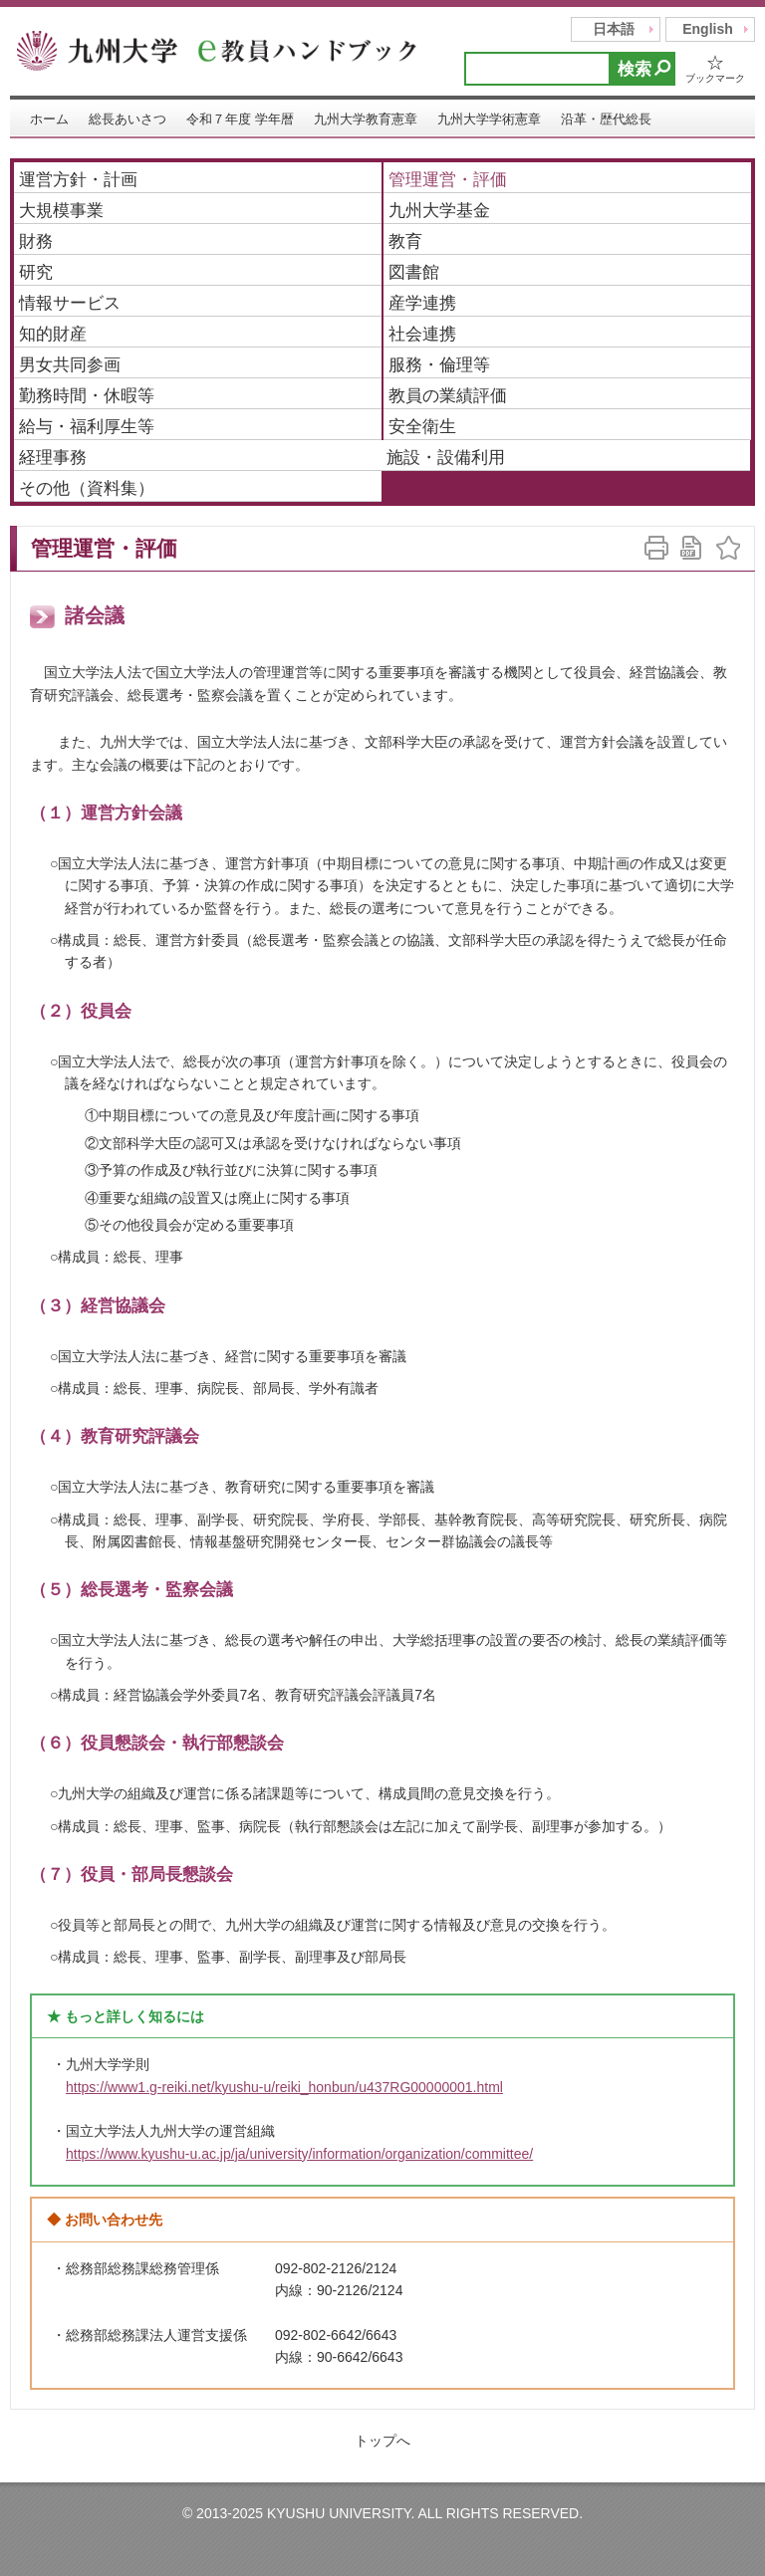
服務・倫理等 (439, 364)
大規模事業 (61, 210)
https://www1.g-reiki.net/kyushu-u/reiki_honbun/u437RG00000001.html (284, 2087)
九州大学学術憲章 (489, 119)
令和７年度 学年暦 (240, 119)
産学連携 (422, 303)
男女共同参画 (70, 364)
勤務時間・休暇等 (86, 395)
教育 (405, 241)
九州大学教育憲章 (365, 119)
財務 (36, 241)
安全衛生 (422, 426)
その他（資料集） (86, 488)
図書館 (413, 272)
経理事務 (53, 457)
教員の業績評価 (447, 395)
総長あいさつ (127, 119)
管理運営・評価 (447, 179)
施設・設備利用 (445, 457)
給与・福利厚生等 (86, 426)
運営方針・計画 (78, 179)
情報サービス (70, 303)
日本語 (614, 29)
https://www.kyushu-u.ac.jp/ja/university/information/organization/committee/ (299, 2154)
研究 (36, 272)
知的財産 (53, 334)
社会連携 (422, 334)
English (707, 29)
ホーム (49, 119)
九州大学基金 (439, 210)
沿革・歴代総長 (606, 119)
